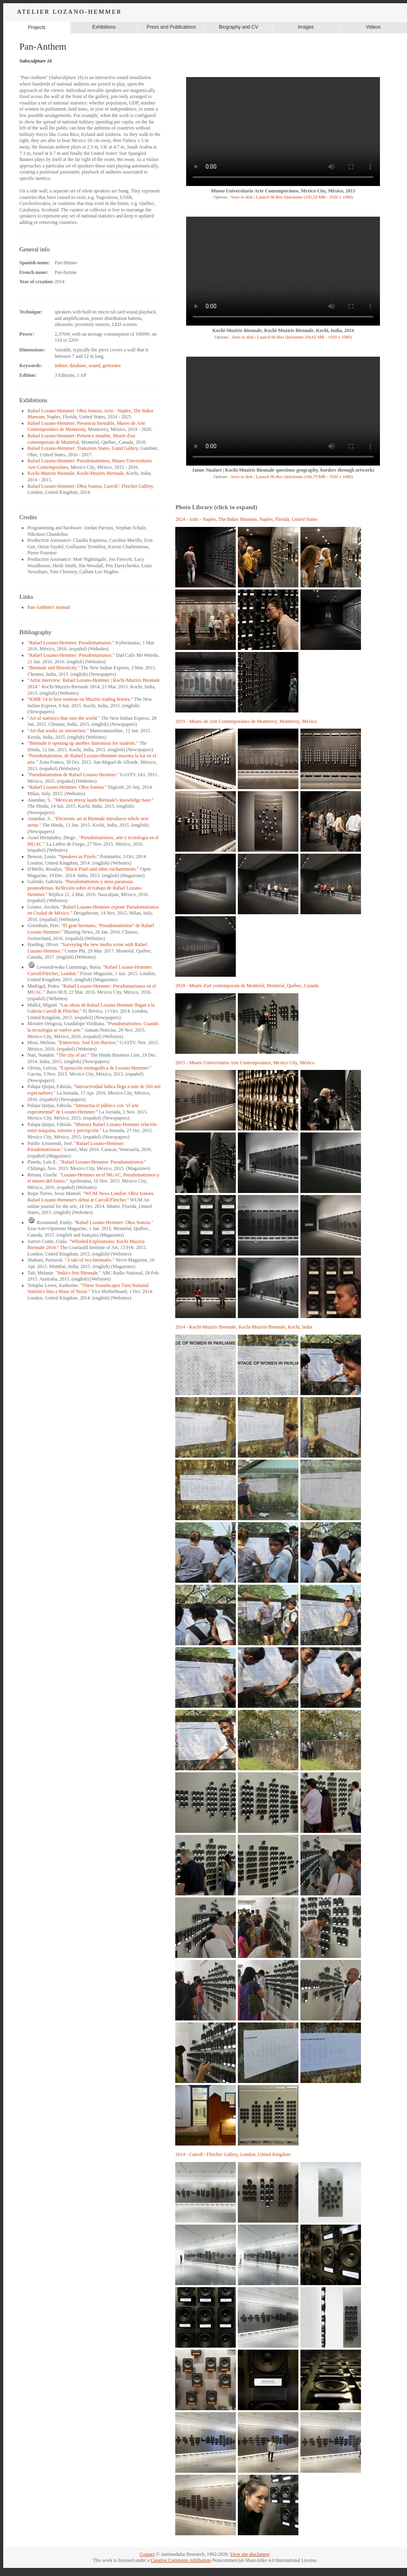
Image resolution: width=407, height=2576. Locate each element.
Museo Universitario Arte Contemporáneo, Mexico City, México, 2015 (283, 191)
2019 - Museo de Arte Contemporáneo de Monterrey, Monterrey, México (246, 721)
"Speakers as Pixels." (78, 856)
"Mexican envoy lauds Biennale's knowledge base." (104, 800)
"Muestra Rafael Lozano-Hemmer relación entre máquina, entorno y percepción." (91, 1128)
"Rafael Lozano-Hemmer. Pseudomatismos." (70, 643)
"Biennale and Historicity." (53, 668)
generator (112, 365)
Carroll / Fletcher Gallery (128, 486)
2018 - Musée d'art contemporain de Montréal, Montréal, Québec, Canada (247, 985)
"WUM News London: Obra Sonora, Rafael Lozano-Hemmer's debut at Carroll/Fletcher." (90, 1197)
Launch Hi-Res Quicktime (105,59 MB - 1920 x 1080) (304, 196)
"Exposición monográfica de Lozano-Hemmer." (105, 1068)
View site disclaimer (249, 2554)
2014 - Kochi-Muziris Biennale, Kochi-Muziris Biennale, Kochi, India (243, 1327)
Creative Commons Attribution (181, 2560)
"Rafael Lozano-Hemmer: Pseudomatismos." (71, 655)
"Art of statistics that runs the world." (63, 718)
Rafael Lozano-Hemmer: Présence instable (69, 436)
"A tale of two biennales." (89, 1260)
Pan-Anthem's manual (48, 607)
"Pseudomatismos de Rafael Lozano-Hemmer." (73, 774)
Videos (373, 27)
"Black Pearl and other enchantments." (101, 869)
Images (306, 27)
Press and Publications (171, 27)
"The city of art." (73, 1055)
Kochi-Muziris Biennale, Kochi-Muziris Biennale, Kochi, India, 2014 (283, 330)
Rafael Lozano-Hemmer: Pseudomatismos (68, 461)
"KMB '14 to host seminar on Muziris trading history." (80, 699)
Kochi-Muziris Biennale (50, 473)
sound (95, 365)
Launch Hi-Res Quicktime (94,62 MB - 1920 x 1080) (304, 336)
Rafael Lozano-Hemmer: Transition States (68, 448)
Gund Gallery (125, 448)
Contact (147, 2554)
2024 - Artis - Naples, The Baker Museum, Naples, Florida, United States (246, 519)
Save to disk (241, 196)
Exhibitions (103, 27)
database (77, 365)
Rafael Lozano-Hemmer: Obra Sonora (64, 411)
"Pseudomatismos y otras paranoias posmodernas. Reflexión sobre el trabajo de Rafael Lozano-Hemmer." (85, 888)
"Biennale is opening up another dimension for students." (82, 743)
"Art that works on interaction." (57, 730)
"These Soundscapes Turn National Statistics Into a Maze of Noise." (88, 1289)
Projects (36, 27)
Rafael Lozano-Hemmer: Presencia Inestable (70, 423)
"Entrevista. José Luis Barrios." (88, 1042)
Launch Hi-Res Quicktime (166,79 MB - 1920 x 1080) (304, 476)
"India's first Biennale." (78, 1273)
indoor (61, 365)
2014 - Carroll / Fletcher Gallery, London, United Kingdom (232, 2154)
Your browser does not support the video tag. (283, 131)
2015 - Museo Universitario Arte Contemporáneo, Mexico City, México (245, 1062)
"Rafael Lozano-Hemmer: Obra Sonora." (67, 787)
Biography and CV (238, 27)
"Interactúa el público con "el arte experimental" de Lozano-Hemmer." (83, 1109)
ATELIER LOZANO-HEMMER (69, 11)
